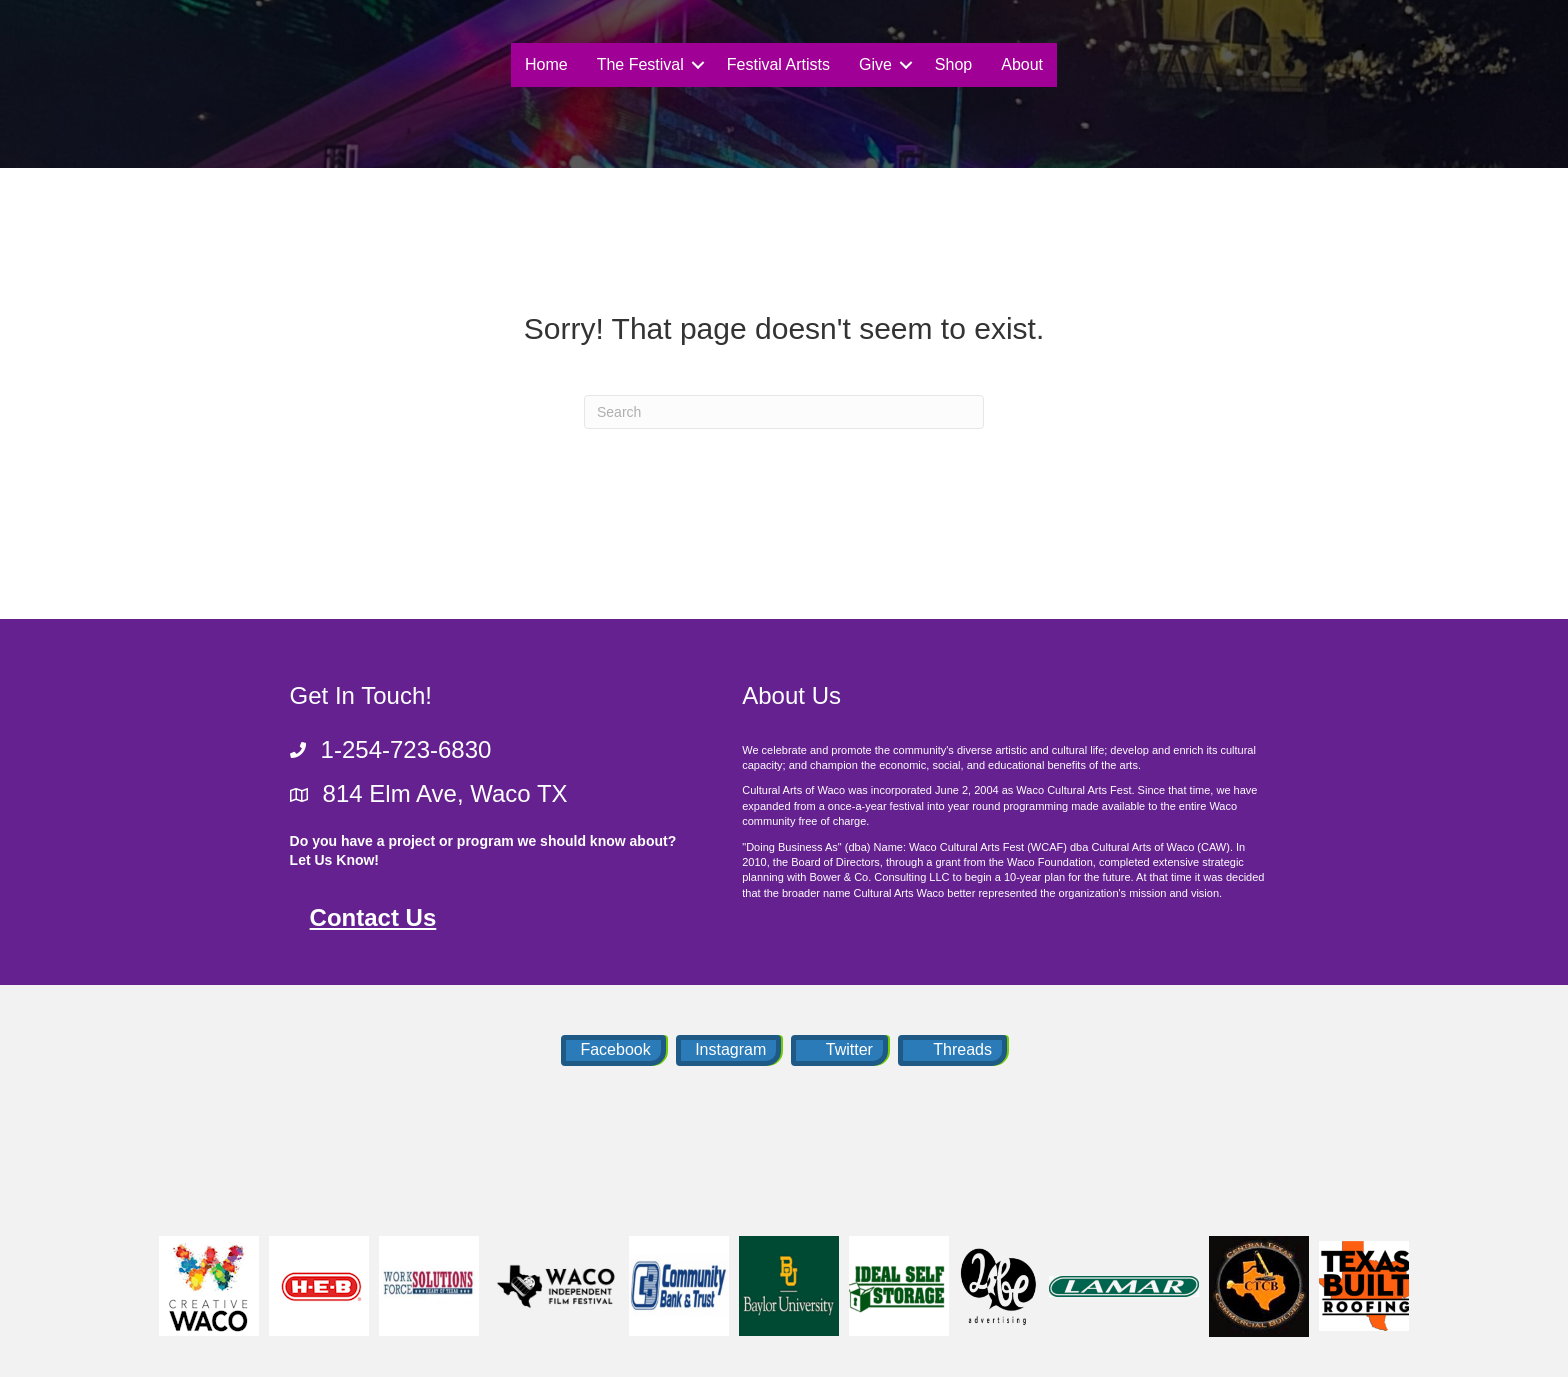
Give (875, 64)
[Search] (784, 412)
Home (546, 64)
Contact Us (373, 917)
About (1022, 64)
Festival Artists (778, 64)
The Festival (640, 64)
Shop (953, 64)
